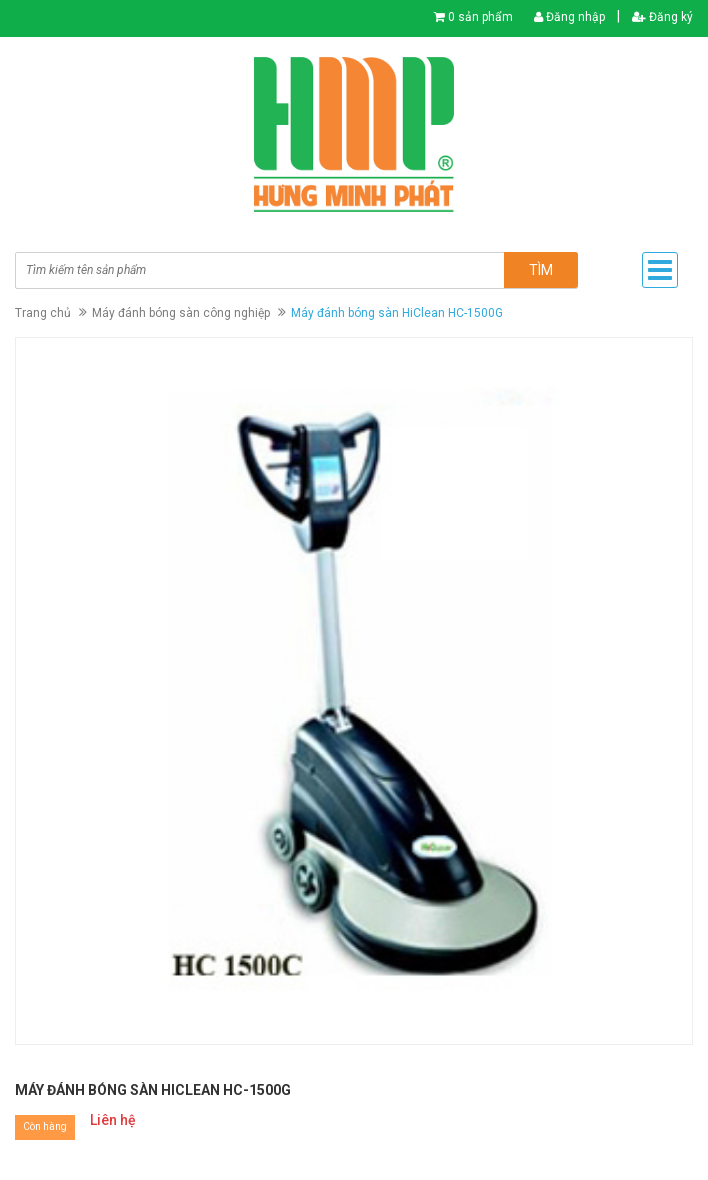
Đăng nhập (569, 17)
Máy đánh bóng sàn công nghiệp (181, 313)
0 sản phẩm (480, 17)
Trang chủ (43, 313)
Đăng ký (662, 17)
